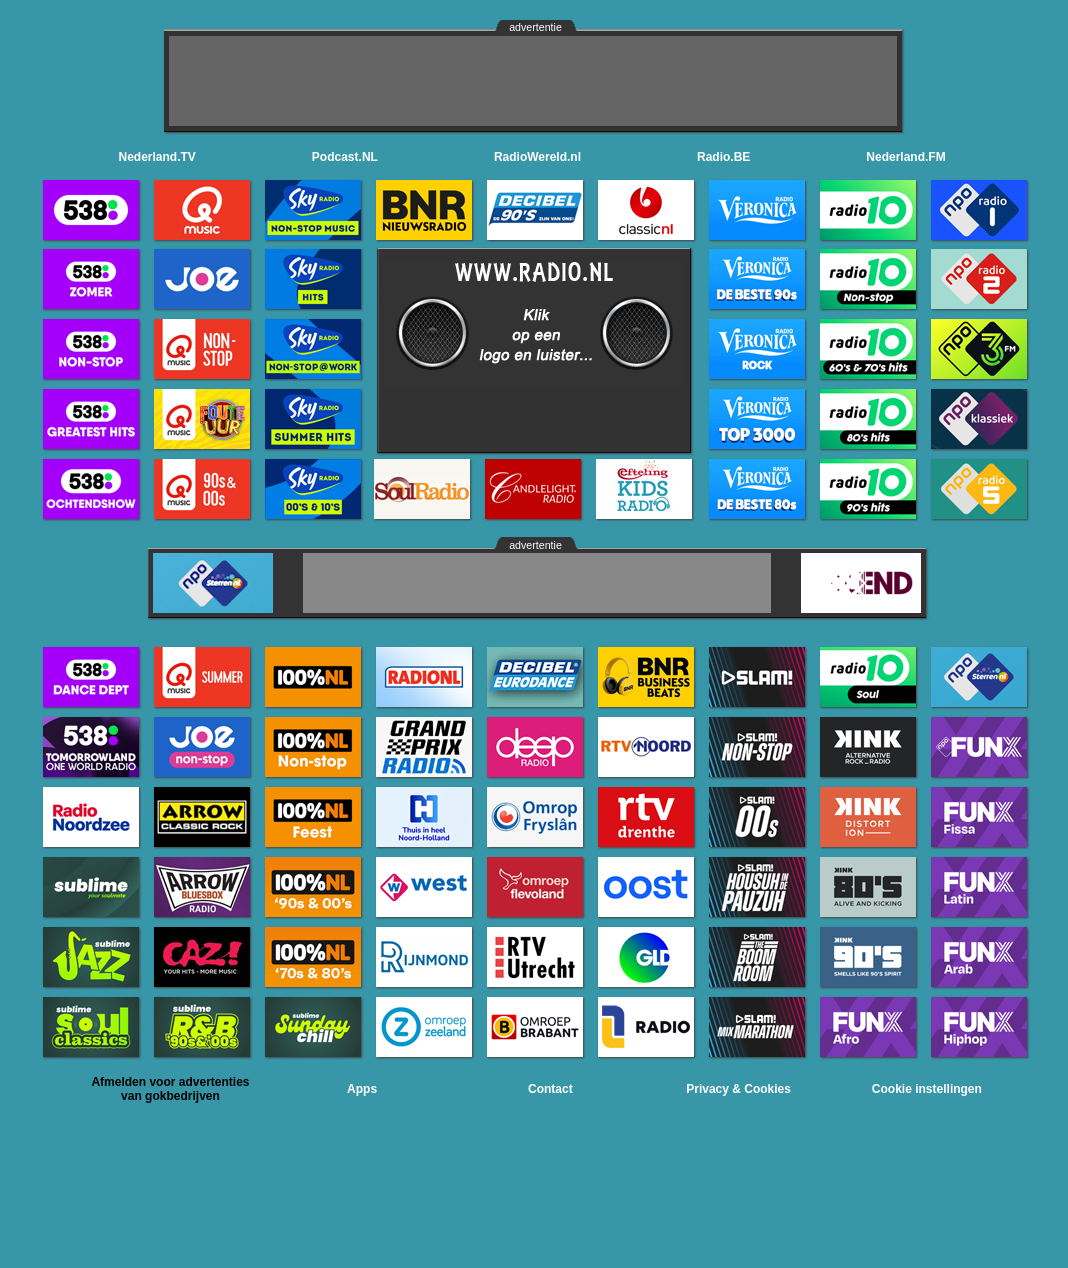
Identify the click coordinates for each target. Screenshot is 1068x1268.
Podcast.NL (345, 157)
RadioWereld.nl (537, 157)
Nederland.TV (157, 157)
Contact (550, 1089)
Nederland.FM (905, 157)
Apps (362, 1089)
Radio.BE (723, 157)
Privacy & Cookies (738, 1089)
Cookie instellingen (927, 1089)
